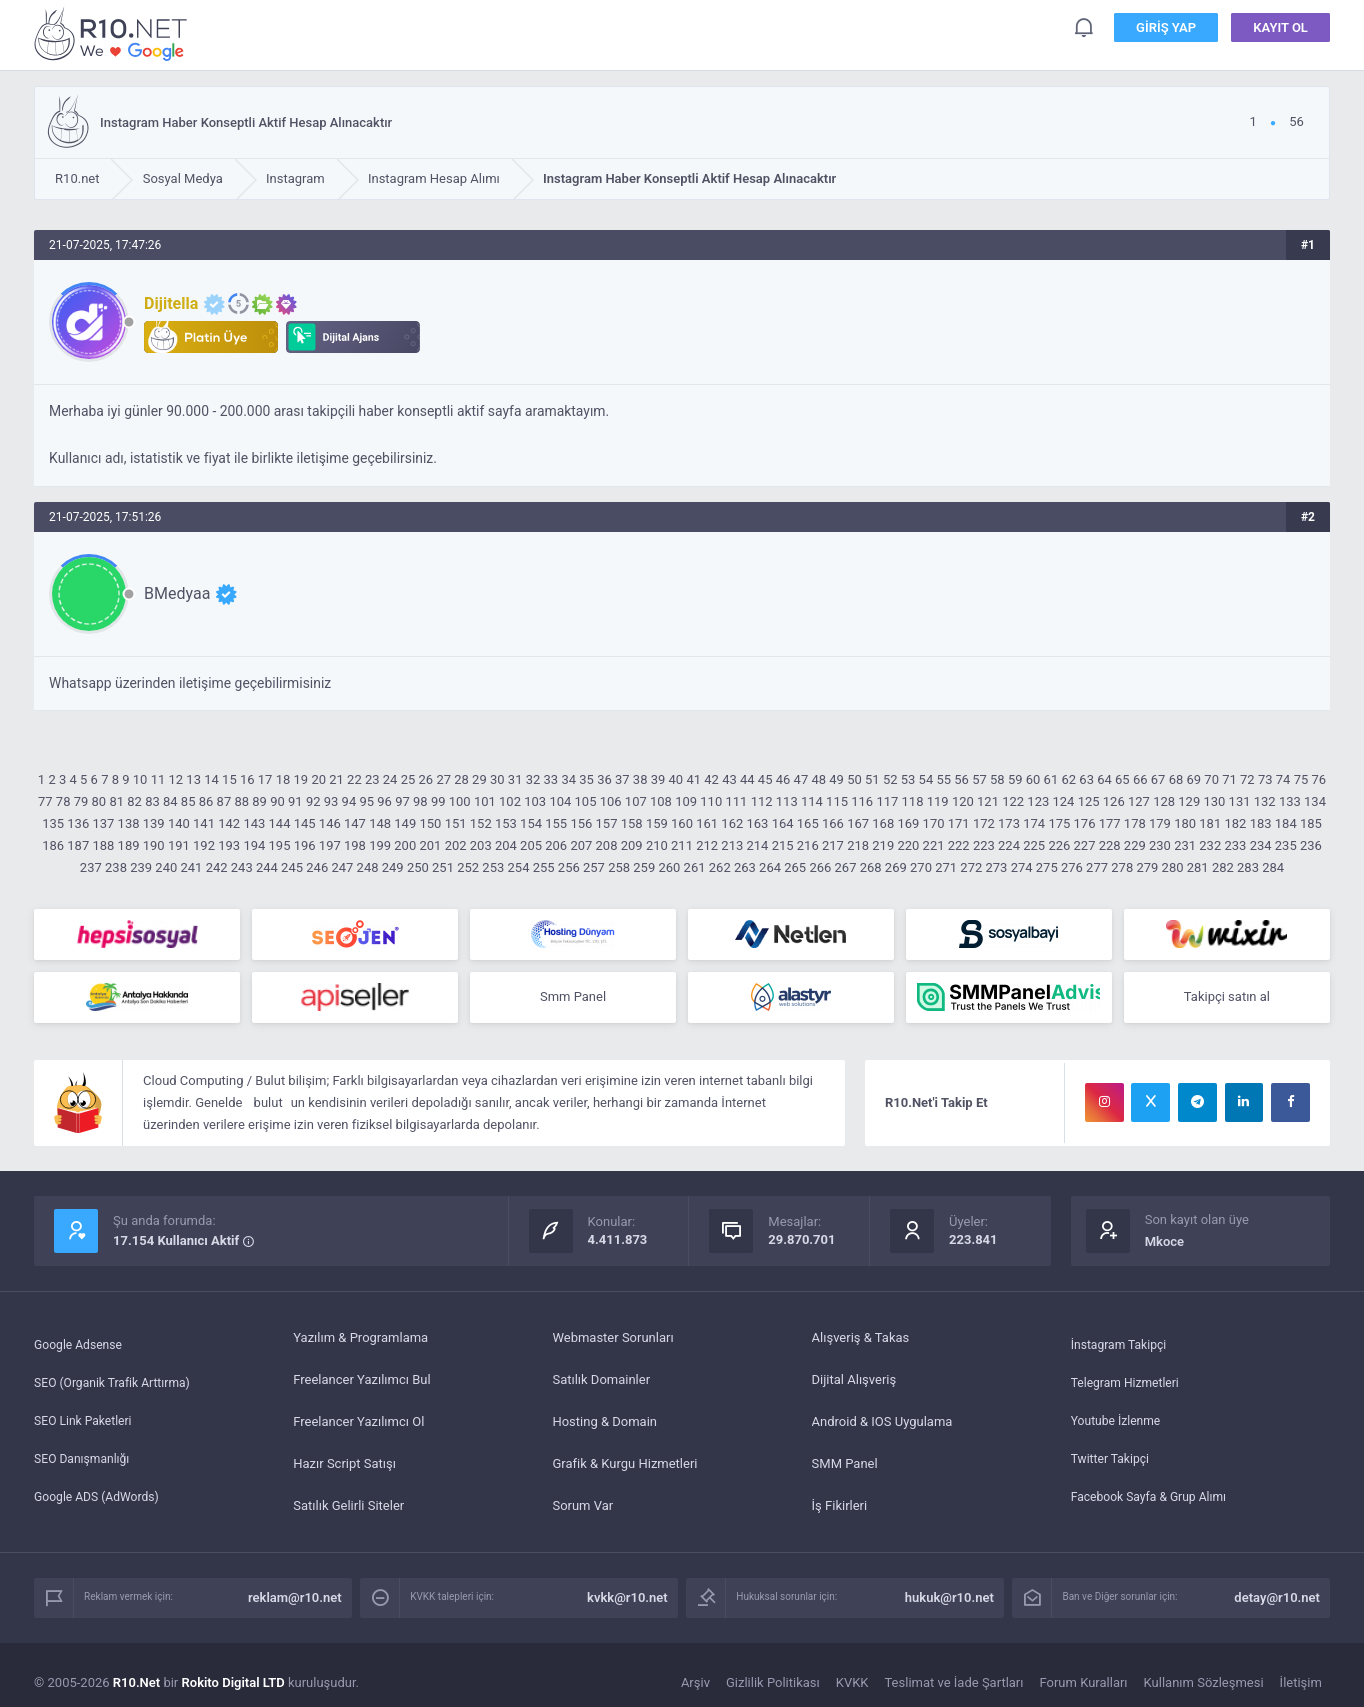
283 (1248, 867)
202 (456, 845)
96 (384, 801)
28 (461, 779)
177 (1110, 823)
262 (720, 867)
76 (1319, 779)
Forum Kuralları (1084, 1684)
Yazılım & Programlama (360, 1339)
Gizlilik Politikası (773, 1684)
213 (732, 845)
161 (707, 823)
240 (166, 867)
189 (129, 845)
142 (229, 823)
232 (1210, 845)
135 (53, 823)
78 (63, 801)
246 (317, 867)
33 (551, 779)
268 (871, 867)
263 (745, 867)
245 (292, 867)
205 (531, 845)
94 (349, 801)
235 (1286, 845)
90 (277, 801)
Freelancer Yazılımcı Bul (361, 1381)
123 (1038, 801)
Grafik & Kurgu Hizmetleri (624, 1465)
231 (1185, 845)
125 (1089, 801)
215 (783, 845)
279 (1147, 867)
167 (858, 823)
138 (129, 823)
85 (188, 801)
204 (506, 845)
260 (669, 867)
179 (1160, 823)
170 (934, 823)
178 (1135, 823)
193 (229, 845)
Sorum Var (582, 1507)
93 (331, 801)
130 (1214, 801)
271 (946, 867)
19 (301, 779)
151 (456, 823)
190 (154, 845)
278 (1122, 867)
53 (908, 779)
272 (971, 867)
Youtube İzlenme (1119, 1423)
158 (632, 823)
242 (217, 867)
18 (283, 779)
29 (479, 779)
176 (1085, 823)
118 (913, 801)
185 (1311, 823)
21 (336, 779)
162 (732, 823)
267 (846, 867)
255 (544, 867)
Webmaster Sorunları (612, 1339)
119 (938, 801)
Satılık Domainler (601, 1381)
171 (959, 823)
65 (1122, 779)
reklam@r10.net (295, 1599)
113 (787, 801)
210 (657, 845)
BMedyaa (177, 593)
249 (393, 867)
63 (1086, 779)
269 (896, 867)
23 (372, 779)
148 (380, 823)
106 (611, 801)
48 (818, 779)
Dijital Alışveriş (854, 1381)
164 (783, 823)
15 (229, 779)
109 (686, 801)
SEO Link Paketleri (86, 1423)
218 (858, 845)
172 (984, 823)
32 (533, 779)
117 (887, 801)
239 (141, 867)
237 (91, 867)
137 (103, 823)
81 (116, 801)
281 (1198, 867)
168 (883, 823)
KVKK (852, 1684)
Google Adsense (81, 1339)
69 (1193, 779)
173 (1009, 823)
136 (78, 823)
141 (204, 823)
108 (661, 801)
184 (1286, 823)
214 (758, 845)
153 (506, 823)
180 (1185, 823)
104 (560, 801)
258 (619, 867)
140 (179, 823)
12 (176, 779)
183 (1261, 823)
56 (961, 779)
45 (765, 779)
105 (586, 801)
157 (607, 823)
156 (581, 823)
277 (1097, 867)
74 (1283, 779)
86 (206, 801)
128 (1164, 801)
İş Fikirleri (840, 1507)
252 (468, 867)
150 (430, 823)
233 (1235, 845)
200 (405, 845)
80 (99, 801)
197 (330, 845)
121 (988, 801)
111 (736, 801)
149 (405, 823)
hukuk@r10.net (949, 1599)
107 (636, 801)
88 (241, 801)
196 (305, 845)
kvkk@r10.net (627, 1599)
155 (556, 823)
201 (430, 845)
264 (770, 867)
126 (1114, 801)
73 (1265, 779)
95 (366, 801)
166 (833, 823)
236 (1311, 845)
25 (408, 779)
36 (604, 779)
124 (1064, 801)
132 (1265, 801)
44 (747, 779)
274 (1022, 867)
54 (926, 779)
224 (1009, 845)
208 (607, 845)
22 (354, 779)
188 (103, 845)
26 (426, 779)
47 (801, 779)
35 (586, 779)
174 (1034, 823)
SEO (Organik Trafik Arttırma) (118, 1381)
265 (795, 867)
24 (390, 779)
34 (568, 779)
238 (116, 867)
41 (693, 779)
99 (438, 801)
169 (908, 823)
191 (179, 845)
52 (890, 779)
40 (676, 779)
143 (254, 823)
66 (1140, 779)
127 (1139, 801)
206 (556, 845)
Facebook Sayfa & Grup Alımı (1154, 1507)
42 (711, 779)
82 (134, 801)
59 (1015, 779)
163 (758, 823)
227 (1085, 845)
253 (493, 867)
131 (1240, 801)
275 (1047, 867)
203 (481, 845)
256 (569, 867)
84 (170, 801)
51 (872, 779)
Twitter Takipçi (1113, 1465)
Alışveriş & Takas (861, 1339)
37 (622, 779)
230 (1160, 845)
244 (267, 867)
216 (808, 845)
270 (921, 867)
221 (934, 845)
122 (1013, 801)
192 (204, 845)
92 (313, 801)
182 (1235, 823)
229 (1135, 845)
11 (158, 779)
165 (808, 823)
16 (247, 779)
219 (883, 845)
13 (193, 779)
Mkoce (1164, 1243)
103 (535, 801)
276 (1072, 867)
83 (152, 801)
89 (259, 801)
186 (53, 845)
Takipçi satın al (1227, 998)
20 (318, 779)
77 (45, 801)
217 (833, 845)
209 (632, 845)
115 (837, 801)
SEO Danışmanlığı (85, 1465)
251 (443, 867)
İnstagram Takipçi (1122, 1339)
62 (1068, 779)
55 (943, 779)
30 (497, 779)
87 (224, 801)
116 (862, 801)
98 (420, 801)
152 (481, 823)
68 (1176, 779)
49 (836, 779)
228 (1110, 845)
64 (1104, 779)
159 (657, 823)
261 (695, 867)
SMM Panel (845, 1465)
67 (1158, 779)
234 (1261, 845)
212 (707, 845)
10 (140, 779)
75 (1301, 779)
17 (265, 779)
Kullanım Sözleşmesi (1204, 1684)
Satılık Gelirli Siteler (348, 1507)
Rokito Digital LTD (233, 1684)
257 (594, 867)
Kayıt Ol (1280, 29)
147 (355, 823)
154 (531, 823)
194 (254, 845)
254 (519, 867)
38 (640, 779)
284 (1273, 867)
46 (783, 779)
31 (515, 779)
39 (658, 779)
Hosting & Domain (604, 1423)
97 (402, 801)
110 (711, 801)
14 (211, 779)
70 (1211, 779)
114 (812, 801)
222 (959, 845)
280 (1173, 867)
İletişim (1301, 1684)
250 (418, 867)
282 (1223, 867)
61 (1051, 779)
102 (510, 801)
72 (1247, 779)
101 (485, 801)
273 (996, 867)
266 (820, 867)
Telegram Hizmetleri (1129, 1381)
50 (854, 779)
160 (682, 823)
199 (380, 845)
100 (460, 801)
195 (280, 845)
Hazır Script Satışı (344, 1465)
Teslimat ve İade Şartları (953, 1684)
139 (154, 823)
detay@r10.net (1277, 1599)
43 (729, 779)
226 (1059, 845)
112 (762, 801)
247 (342, 867)
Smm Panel (573, 998)
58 (997, 779)
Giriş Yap (1166, 29)
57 (979, 779)
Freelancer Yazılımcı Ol (358, 1423)
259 (644, 867)
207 (581, 845)
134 (1315, 801)
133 (1290, 801)
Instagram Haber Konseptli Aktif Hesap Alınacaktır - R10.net (114, 33)
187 (78, 845)
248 (368, 867)
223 (984, 845)
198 (355, 845)
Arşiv (695, 1684)
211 (682, 845)
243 (242, 867)
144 (280, 823)
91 (295, 801)
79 (81, 801)
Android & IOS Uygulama (882, 1423)
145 (305, 823)
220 (908, 845)
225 (1034, 845)
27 (443, 779)
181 (1210, 823)
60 (1033, 779)
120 (963, 801)
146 (330, 823)
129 (1189, 801)
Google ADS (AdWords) (101, 1507)
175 (1059, 823)
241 (191, 867)
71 (1229, 779)
